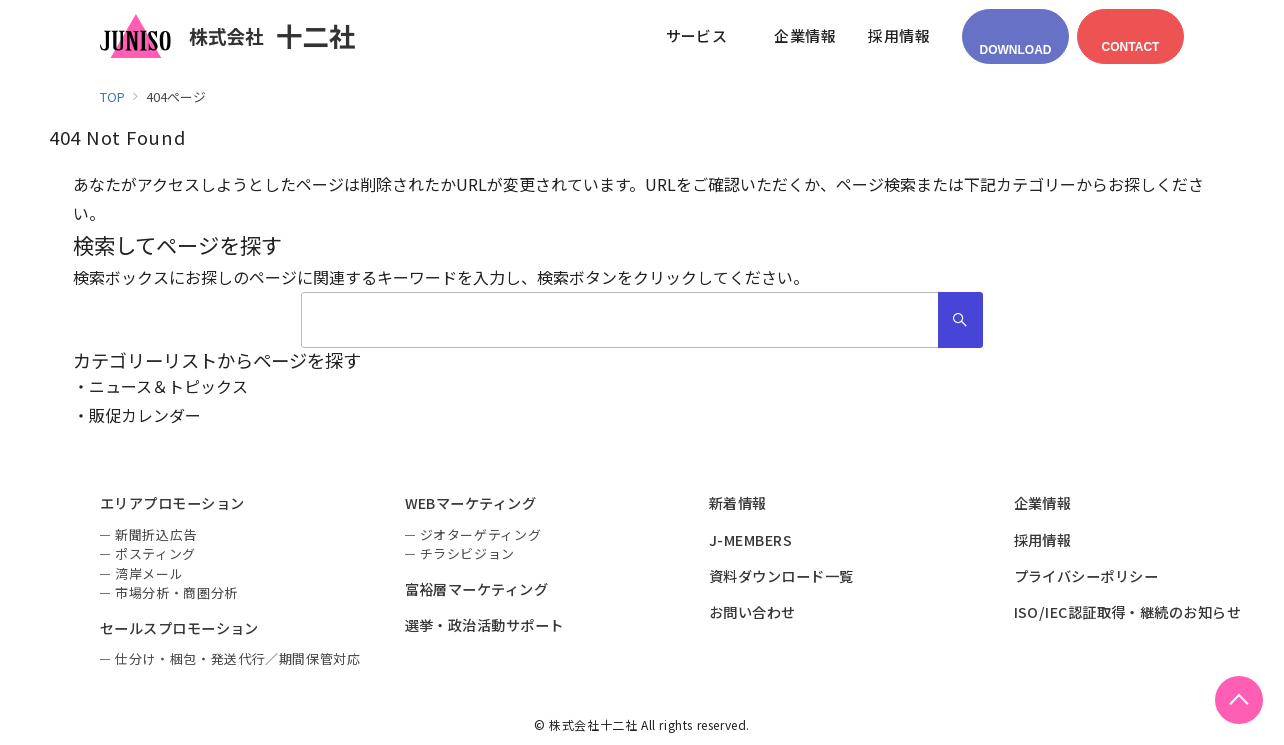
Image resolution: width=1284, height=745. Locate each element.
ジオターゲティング (481, 534)
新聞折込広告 (156, 534)
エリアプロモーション (172, 503)
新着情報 (738, 503)
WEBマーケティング (471, 503)
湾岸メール (149, 573)
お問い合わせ (752, 612)
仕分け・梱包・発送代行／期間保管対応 (238, 658)
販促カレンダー (145, 415)
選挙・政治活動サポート (484, 625)
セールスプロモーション (179, 628)
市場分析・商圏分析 (176, 592)
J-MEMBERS (750, 540)
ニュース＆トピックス (168, 386)
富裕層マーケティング (477, 589)
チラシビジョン (468, 553)
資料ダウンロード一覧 (781, 576)
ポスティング (155, 553)
